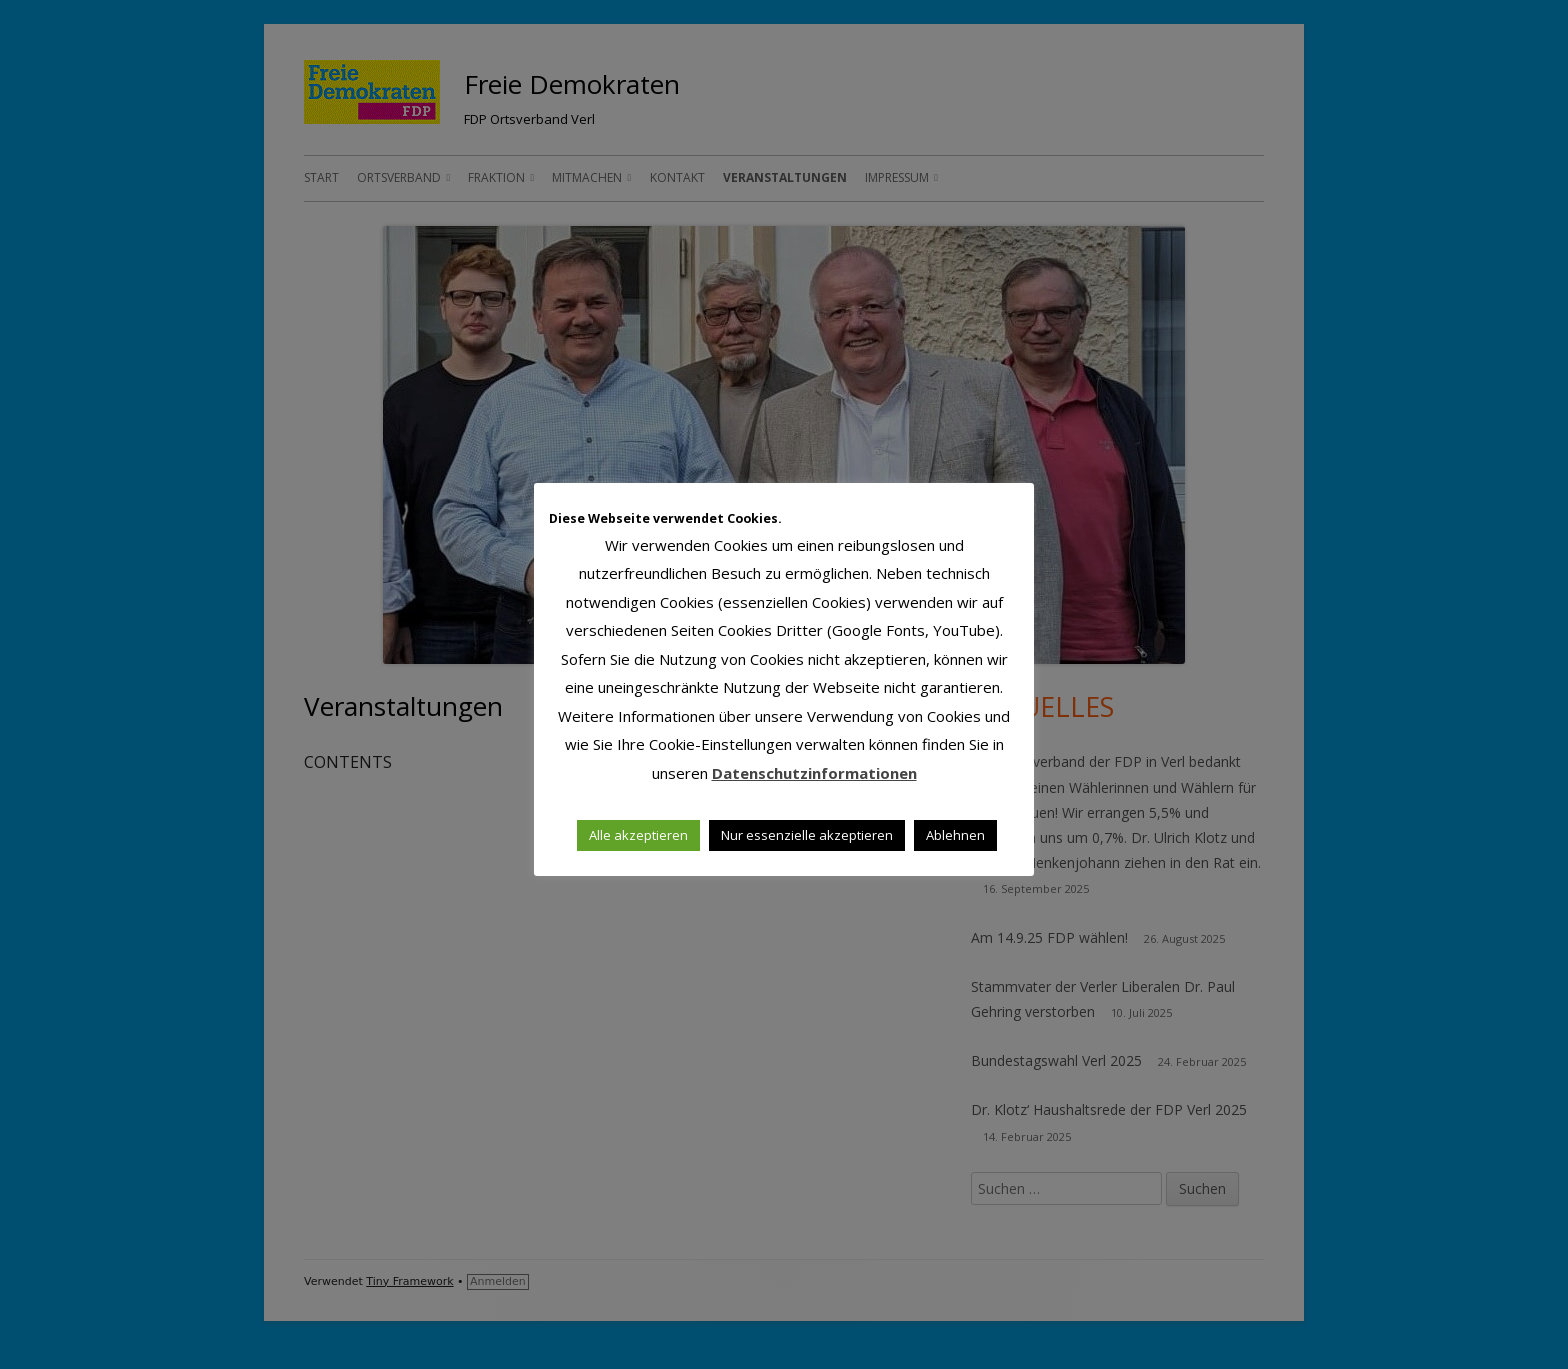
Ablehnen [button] (955, 835)
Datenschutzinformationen (814, 773)
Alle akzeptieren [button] (638, 835)
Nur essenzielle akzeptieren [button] (807, 835)
